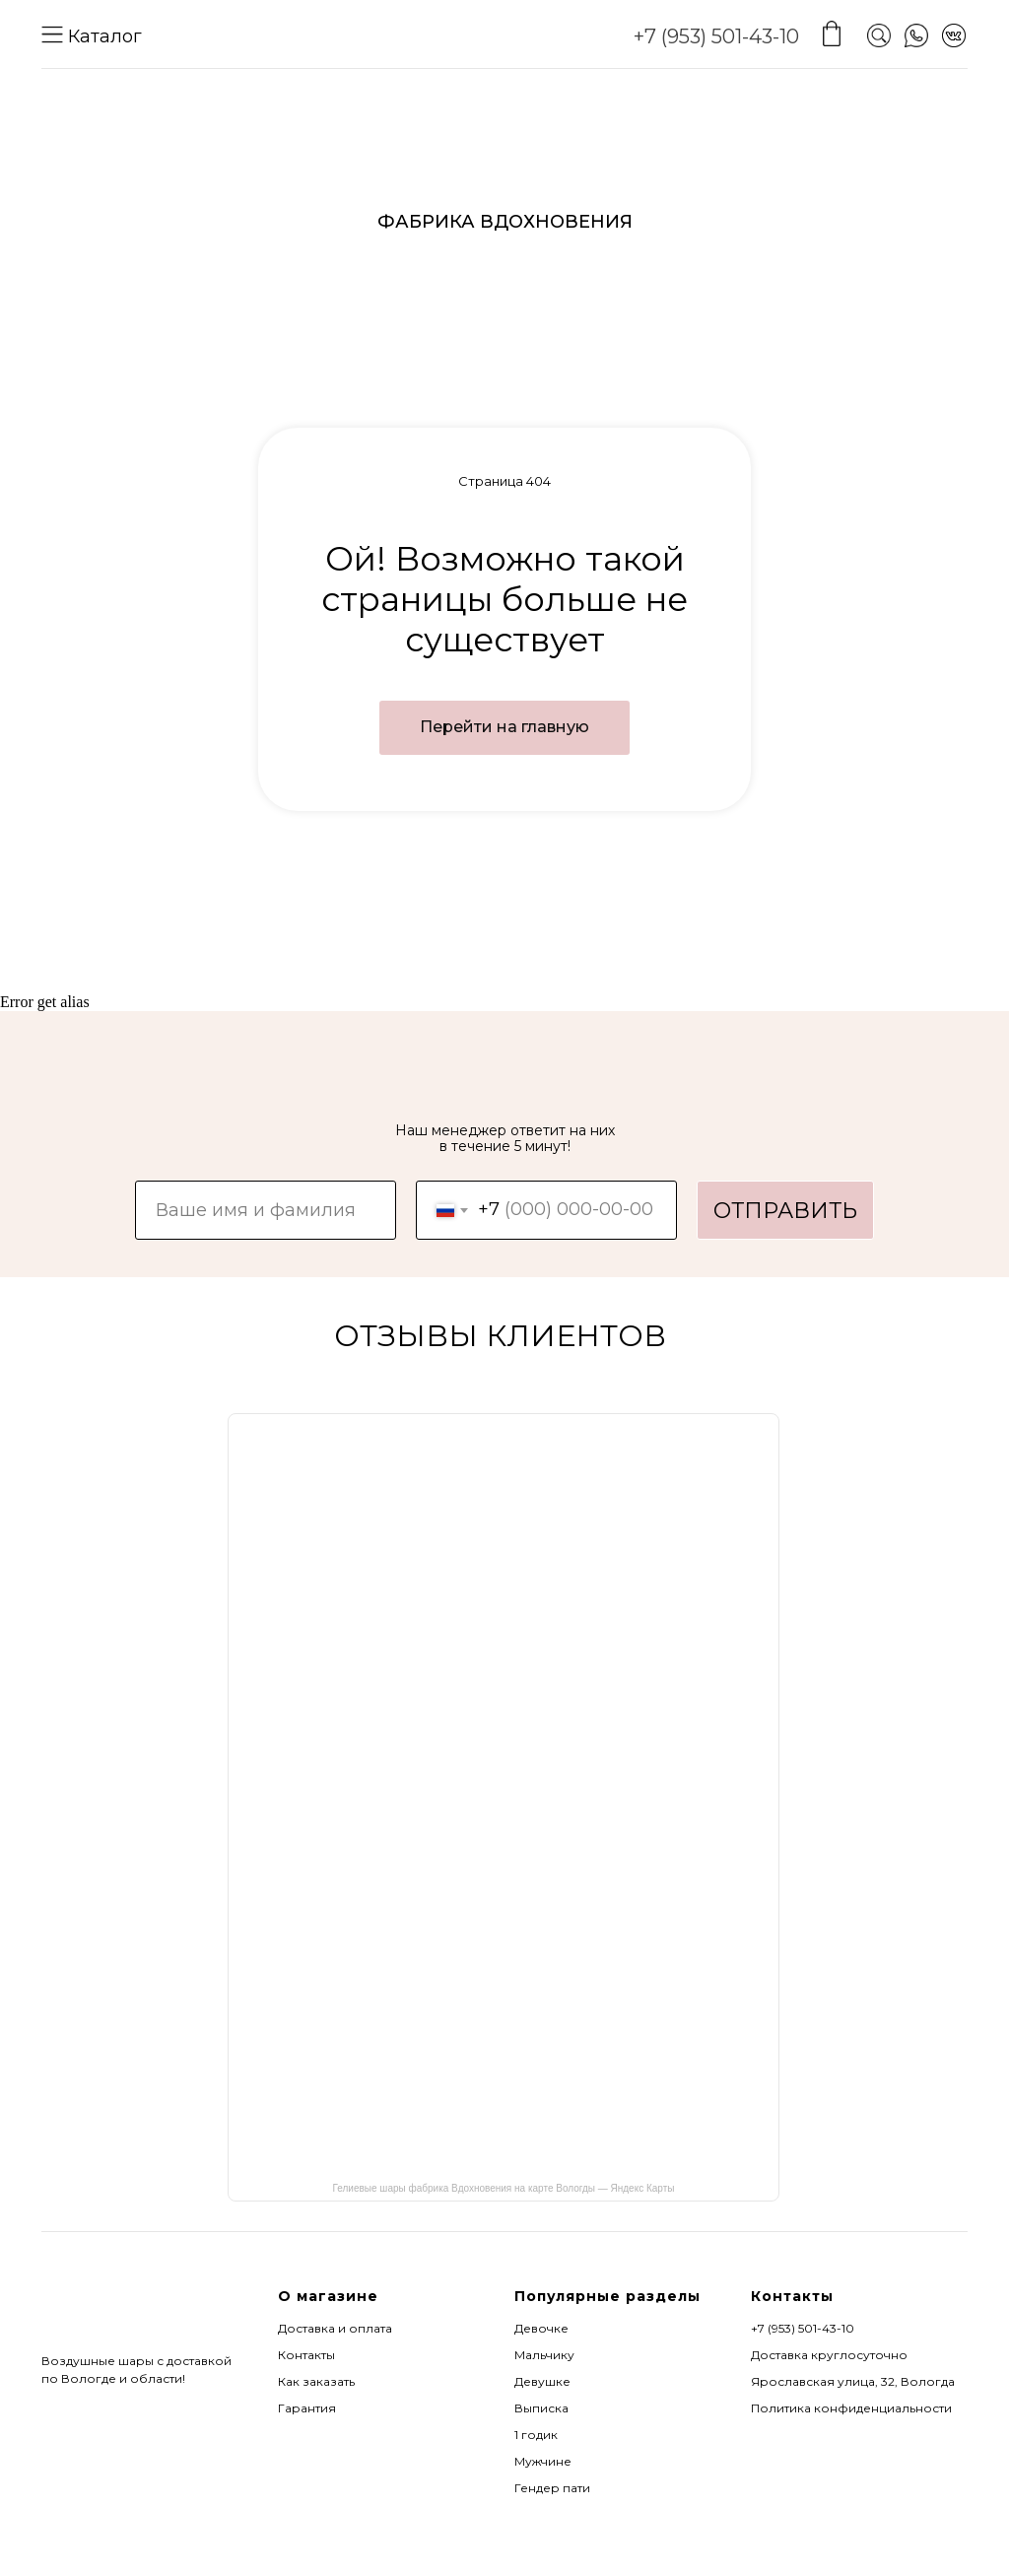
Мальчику (544, 2354)
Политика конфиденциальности (851, 2408)
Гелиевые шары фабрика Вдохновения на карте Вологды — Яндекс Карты (504, 2188)
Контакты (306, 2354)
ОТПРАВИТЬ (785, 1210)
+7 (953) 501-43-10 (716, 36)
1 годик (536, 2434)
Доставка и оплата (335, 2328)
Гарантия (307, 2408)
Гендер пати (552, 2487)
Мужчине (543, 2461)
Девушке (542, 2381)
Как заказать (316, 2381)
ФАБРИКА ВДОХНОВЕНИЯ (505, 222)
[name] (265, 1210)
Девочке (541, 2328)
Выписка (541, 2408)
